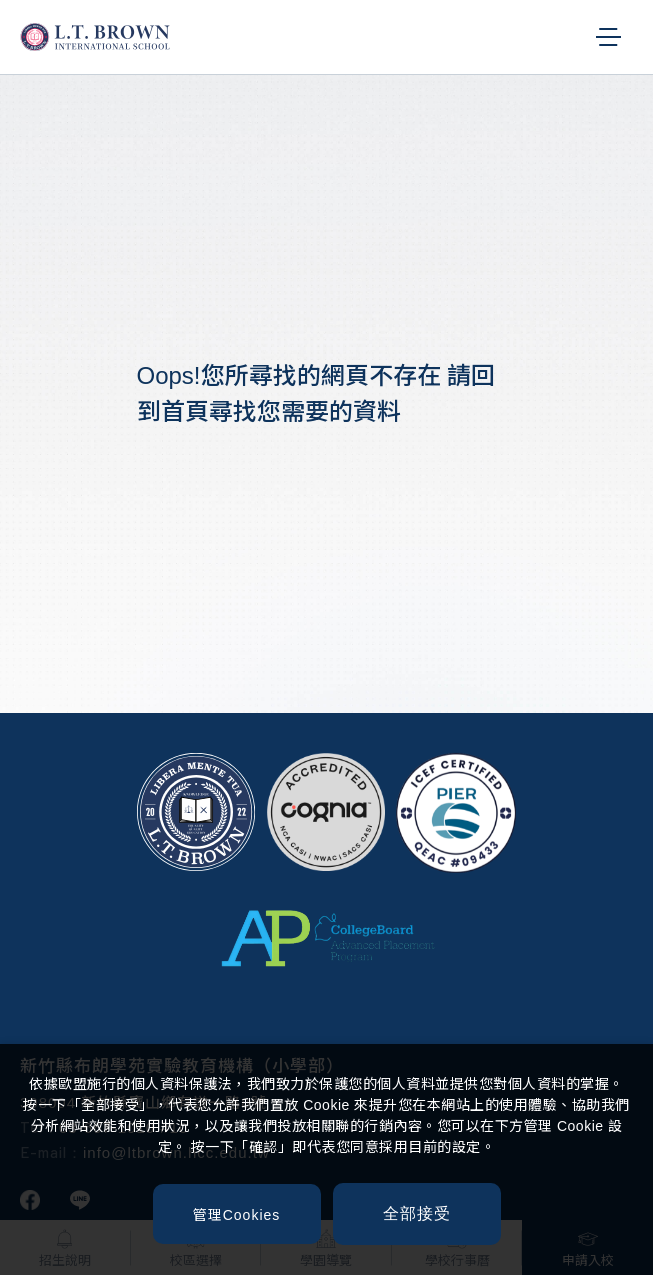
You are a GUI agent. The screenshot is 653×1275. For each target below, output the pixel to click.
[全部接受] (417, 1214)
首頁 (185, 411)
